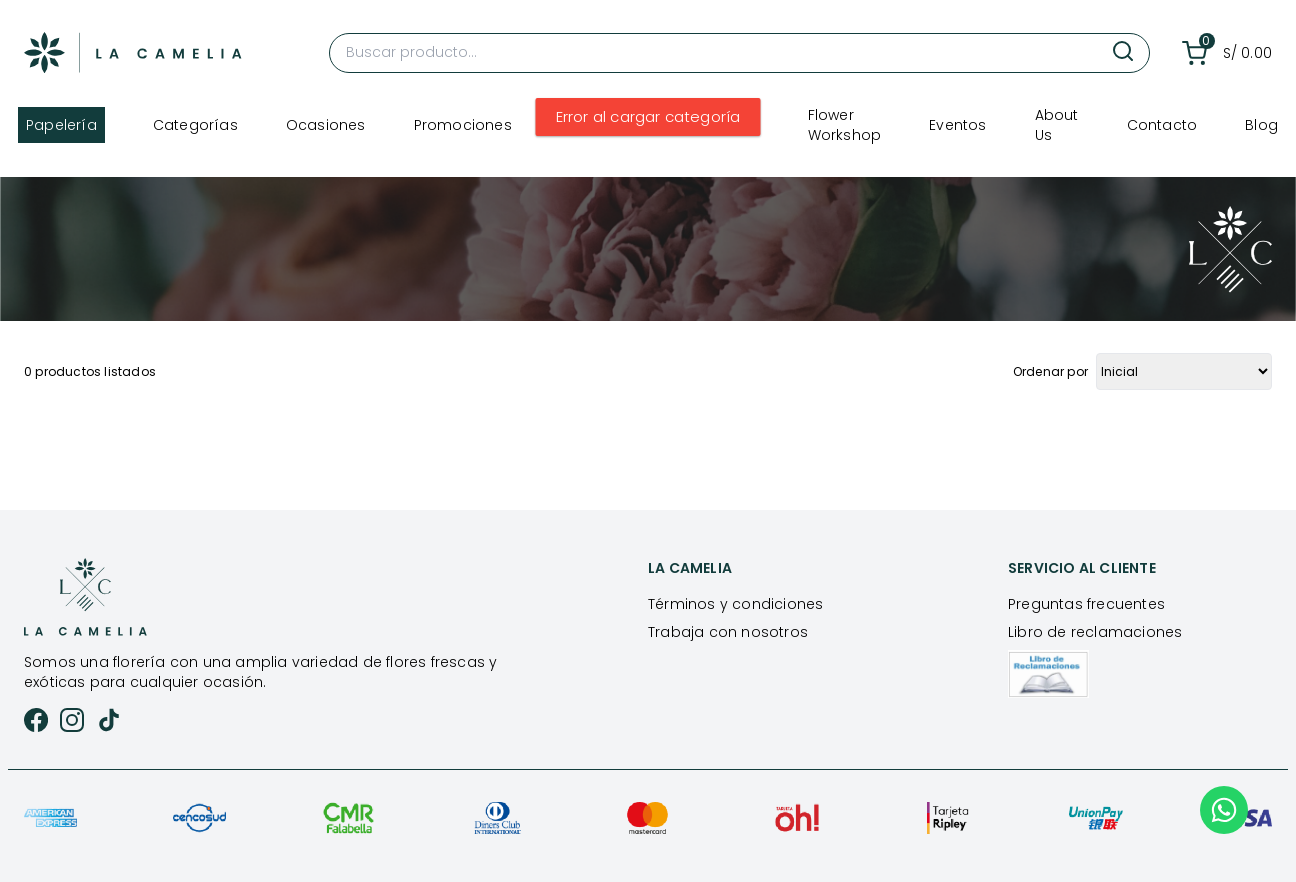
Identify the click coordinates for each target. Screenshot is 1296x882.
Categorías (195, 125)
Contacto (1162, 125)
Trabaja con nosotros (728, 632)
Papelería (61, 125)
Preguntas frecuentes (1086, 604)
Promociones (463, 125)
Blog (1261, 125)
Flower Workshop (845, 125)
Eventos (957, 125)
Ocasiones (326, 125)
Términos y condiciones (735, 604)
